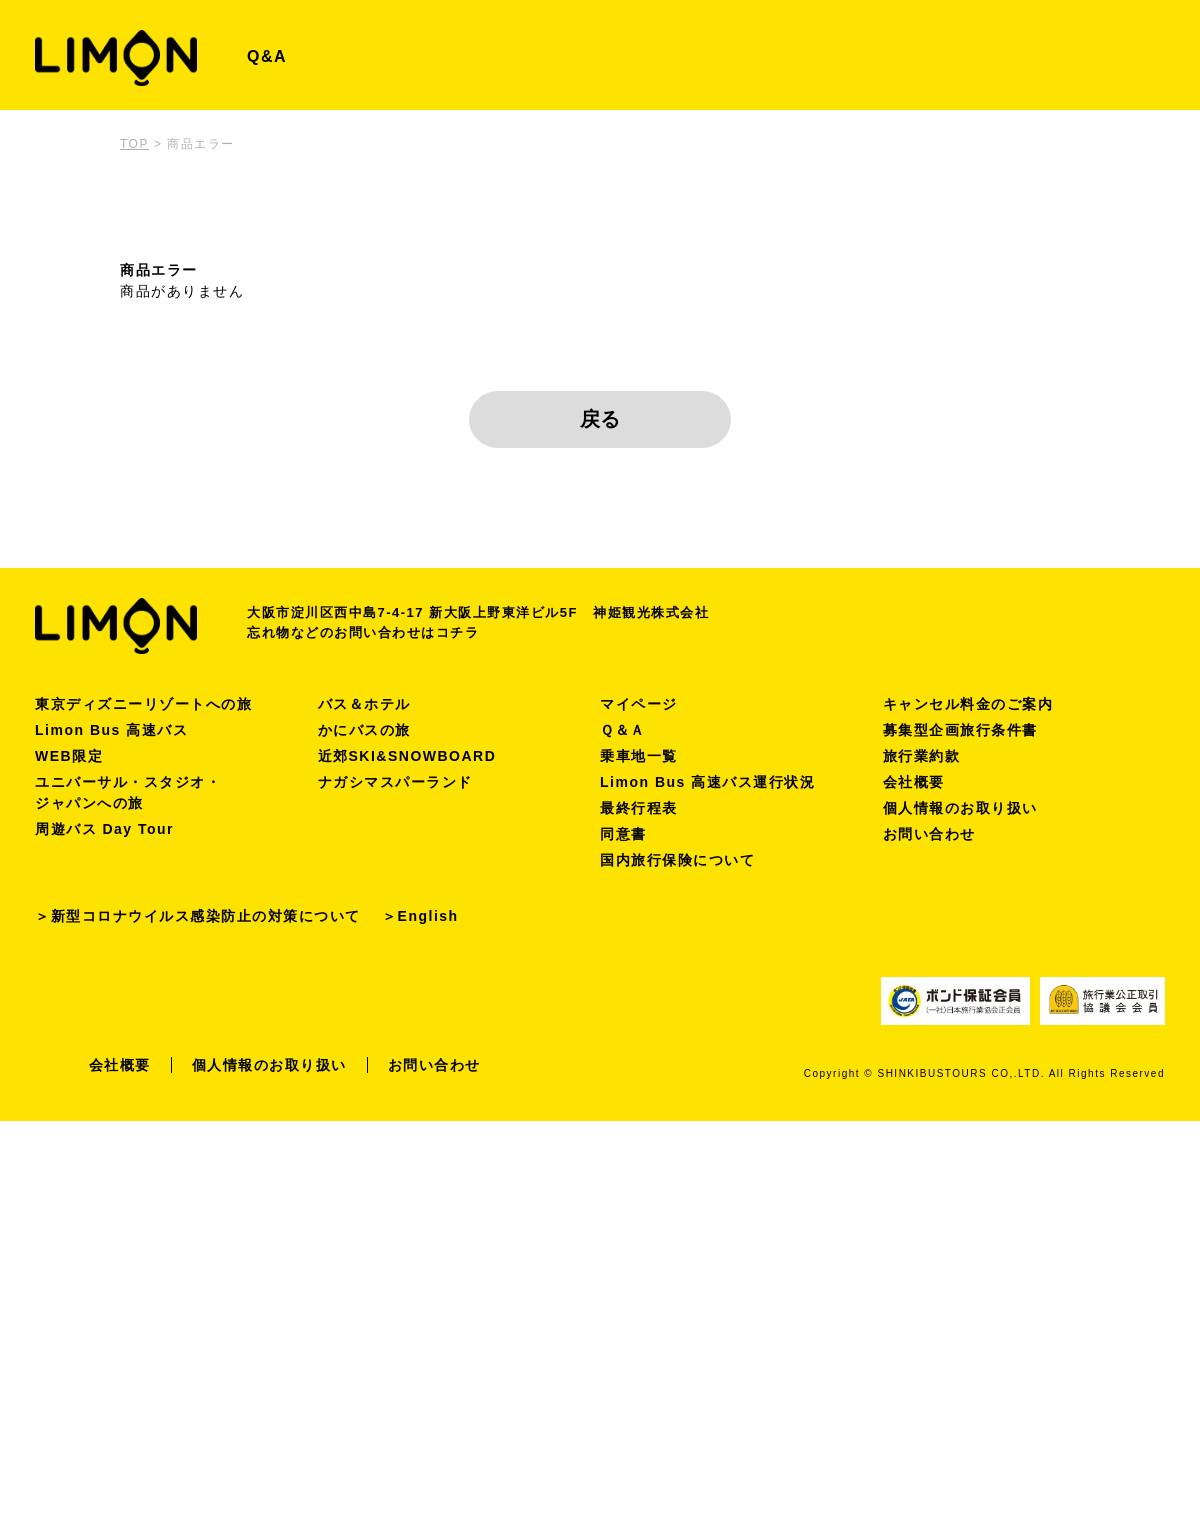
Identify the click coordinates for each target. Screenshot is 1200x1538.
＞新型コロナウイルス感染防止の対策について (198, 916)
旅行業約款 (922, 756)
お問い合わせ (929, 834)
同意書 (623, 834)
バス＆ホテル (364, 704)
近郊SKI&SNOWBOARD (407, 756)
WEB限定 (69, 756)
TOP (134, 144)
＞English (420, 916)
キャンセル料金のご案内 (968, 704)
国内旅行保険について (677, 860)
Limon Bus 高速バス (111, 730)
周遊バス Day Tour (104, 829)
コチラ (458, 632)
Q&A (267, 56)
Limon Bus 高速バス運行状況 (707, 782)
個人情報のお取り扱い (960, 808)
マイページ (639, 704)
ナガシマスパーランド (395, 782)
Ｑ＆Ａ (623, 730)
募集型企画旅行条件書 (960, 730)
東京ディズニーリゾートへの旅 (143, 704)
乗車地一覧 (639, 756)
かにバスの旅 (364, 730)
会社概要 (914, 782)
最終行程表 (639, 808)
